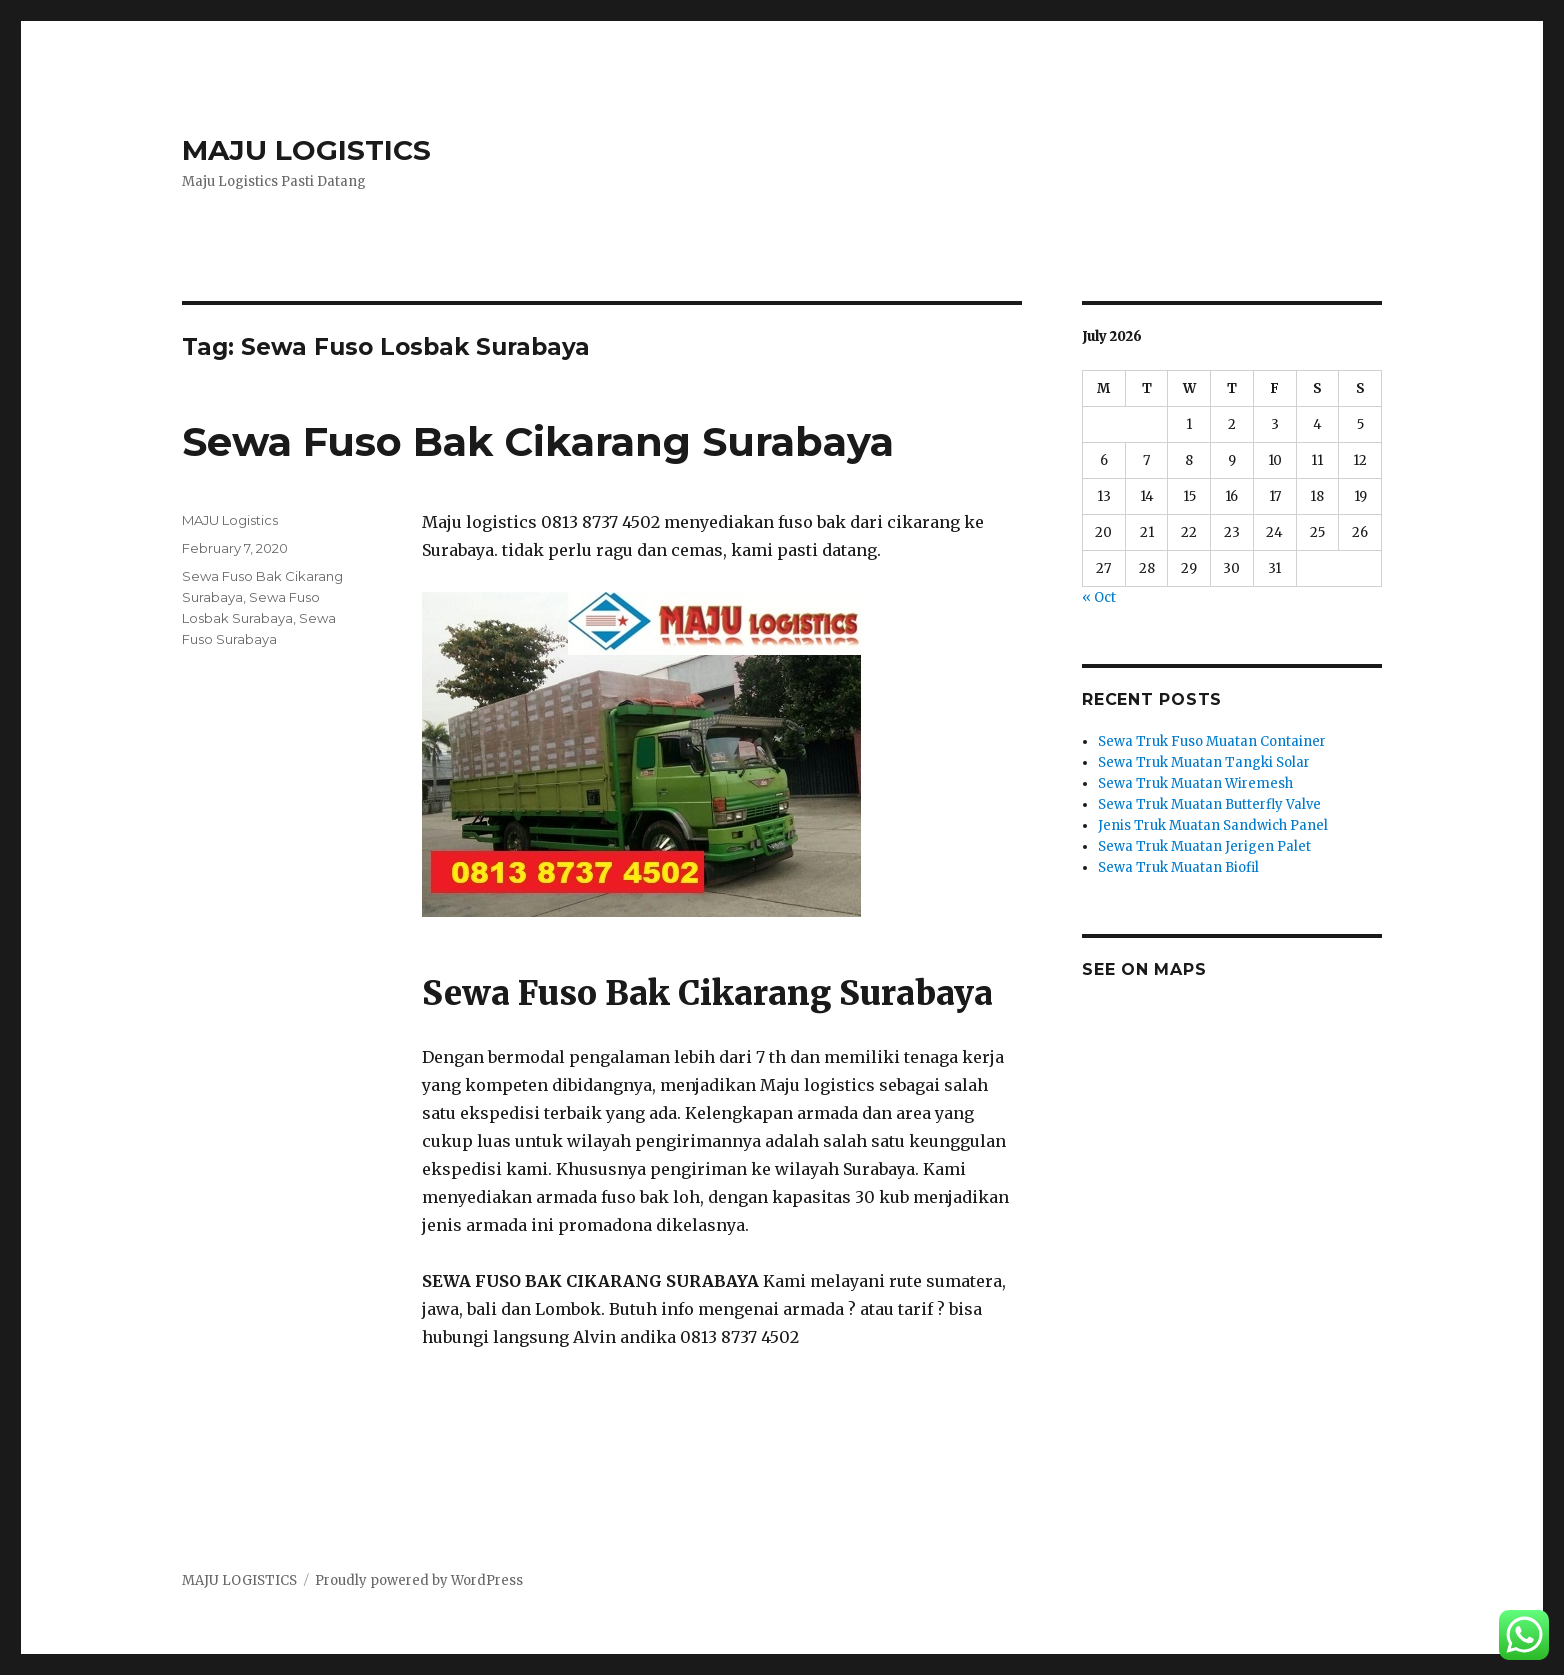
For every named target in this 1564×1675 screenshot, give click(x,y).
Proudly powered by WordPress (419, 1580)
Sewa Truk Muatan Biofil (1178, 867)
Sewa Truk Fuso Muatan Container (1212, 741)
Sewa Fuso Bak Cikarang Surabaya (538, 441)
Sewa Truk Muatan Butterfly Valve (1209, 804)
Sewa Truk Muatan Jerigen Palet (1204, 846)
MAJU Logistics (230, 520)
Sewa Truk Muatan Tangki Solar (1204, 762)
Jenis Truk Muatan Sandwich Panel (1213, 825)
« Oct (1099, 597)
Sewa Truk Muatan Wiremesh (1195, 783)
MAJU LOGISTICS (306, 150)
